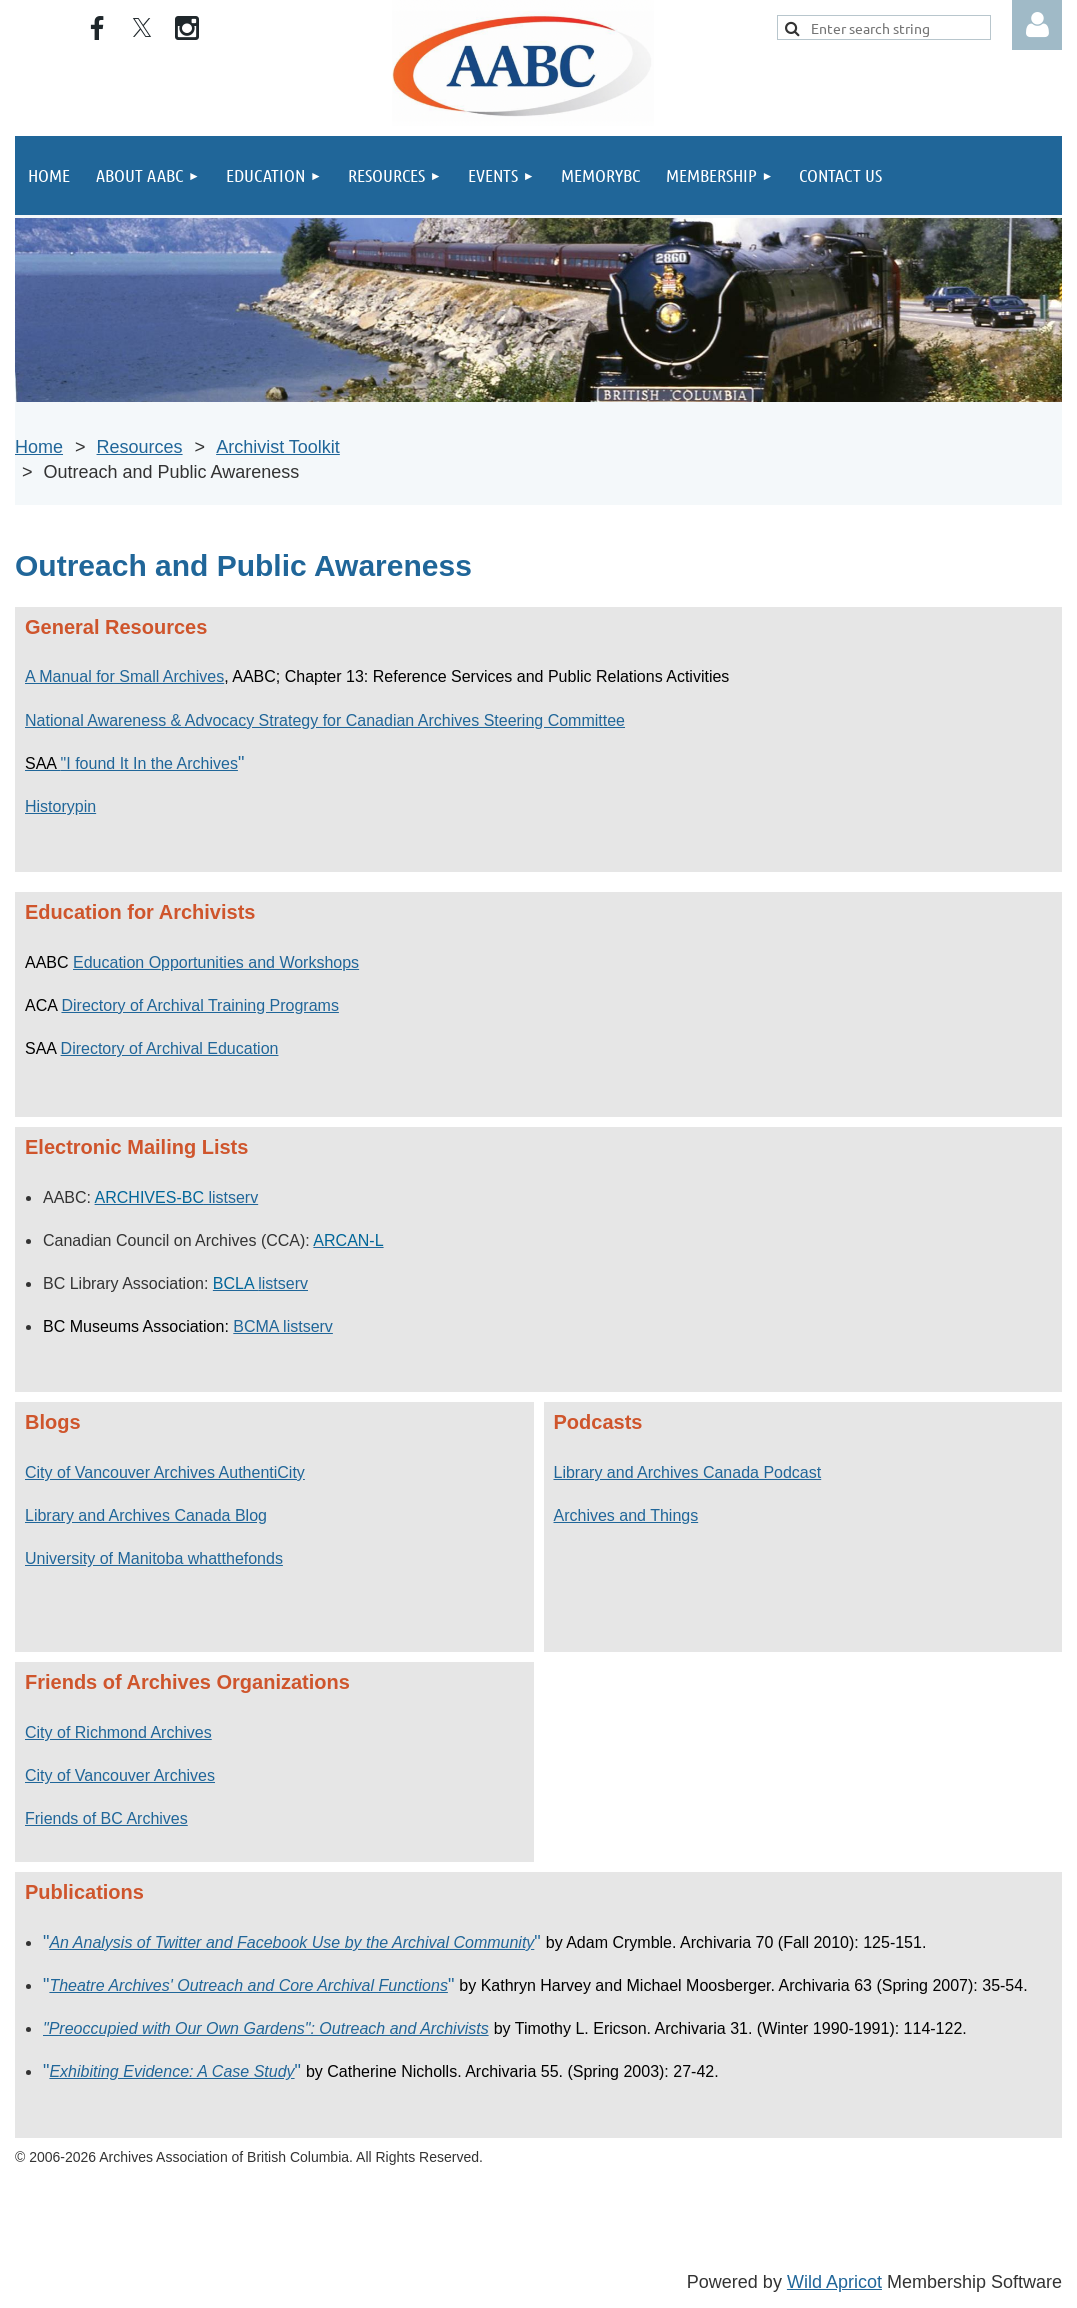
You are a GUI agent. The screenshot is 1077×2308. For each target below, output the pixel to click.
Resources (140, 447)
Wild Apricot (834, 2282)
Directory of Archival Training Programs (199, 1005)
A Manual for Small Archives (124, 676)
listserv (177, 1197)
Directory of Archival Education (170, 1048)
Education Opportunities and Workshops (216, 962)
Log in (1037, 25)
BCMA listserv (283, 1326)
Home (39, 447)
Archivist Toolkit (278, 447)
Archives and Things (626, 1515)
